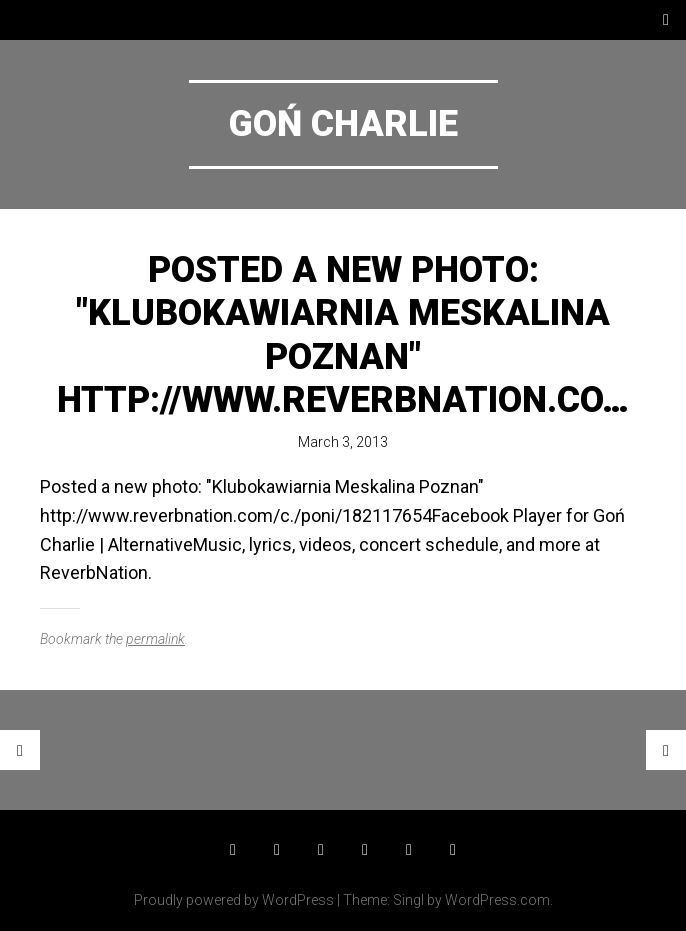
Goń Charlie (343, 124)
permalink (155, 639)
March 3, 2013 (343, 442)
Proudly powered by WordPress (234, 900)
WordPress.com (497, 900)
